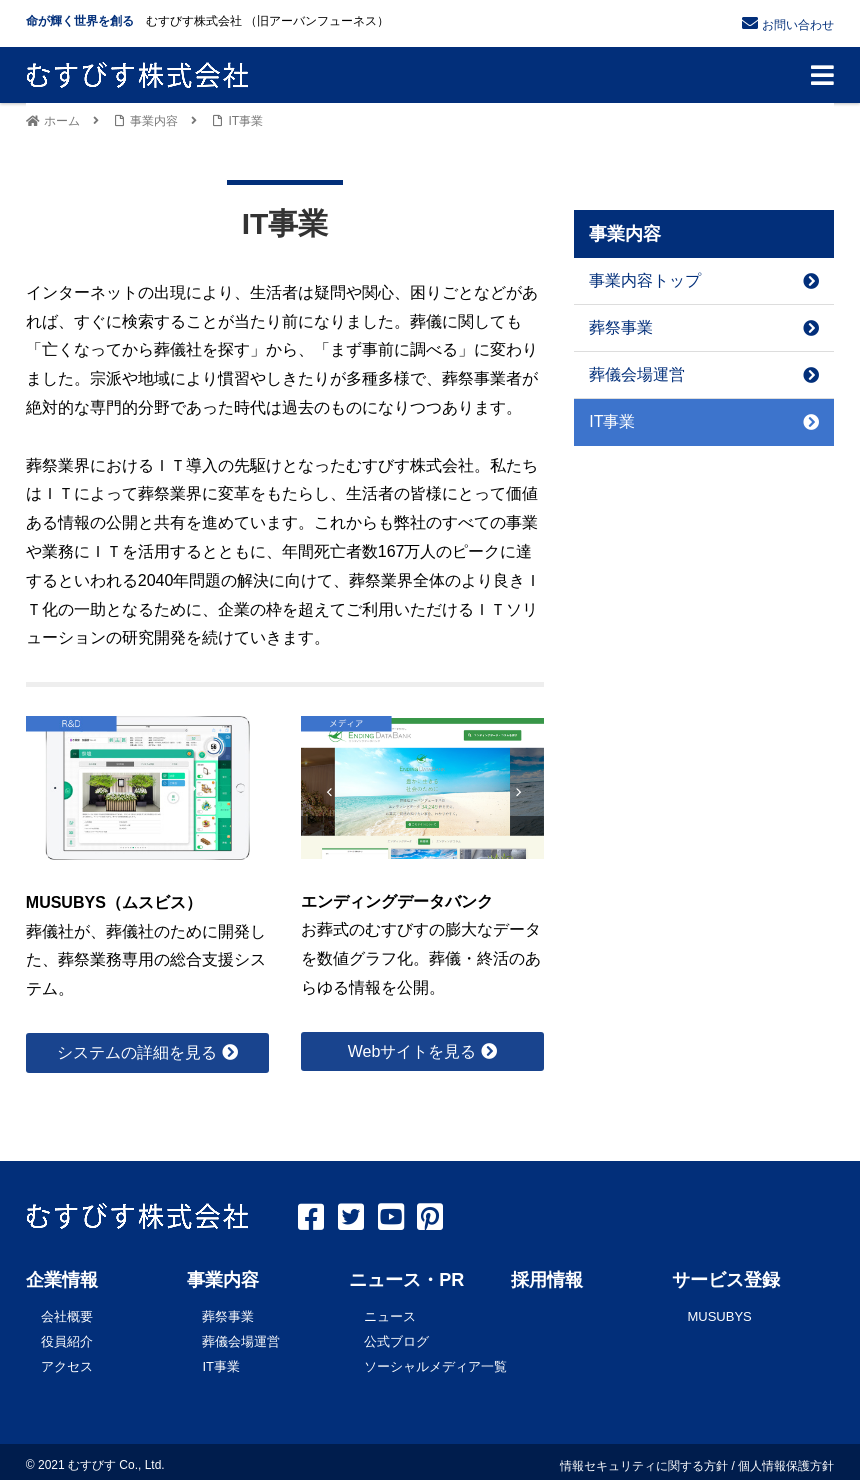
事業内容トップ (704, 280)
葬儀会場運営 (704, 374)
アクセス (67, 1361)
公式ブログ (396, 1338)
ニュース (390, 1315)
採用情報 (547, 1280)
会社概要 (67, 1315)
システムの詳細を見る (137, 1052)
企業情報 (62, 1280)
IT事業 (704, 421)
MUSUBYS (719, 1315)
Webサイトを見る (412, 1051)
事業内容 (223, 1280)
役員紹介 (67, 1338)
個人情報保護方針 (786, 1459)
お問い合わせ (798, 25)
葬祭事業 (704, 327)
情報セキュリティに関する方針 (644, 1459)
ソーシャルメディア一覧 (435, 1361)
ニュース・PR (406, 1280)
